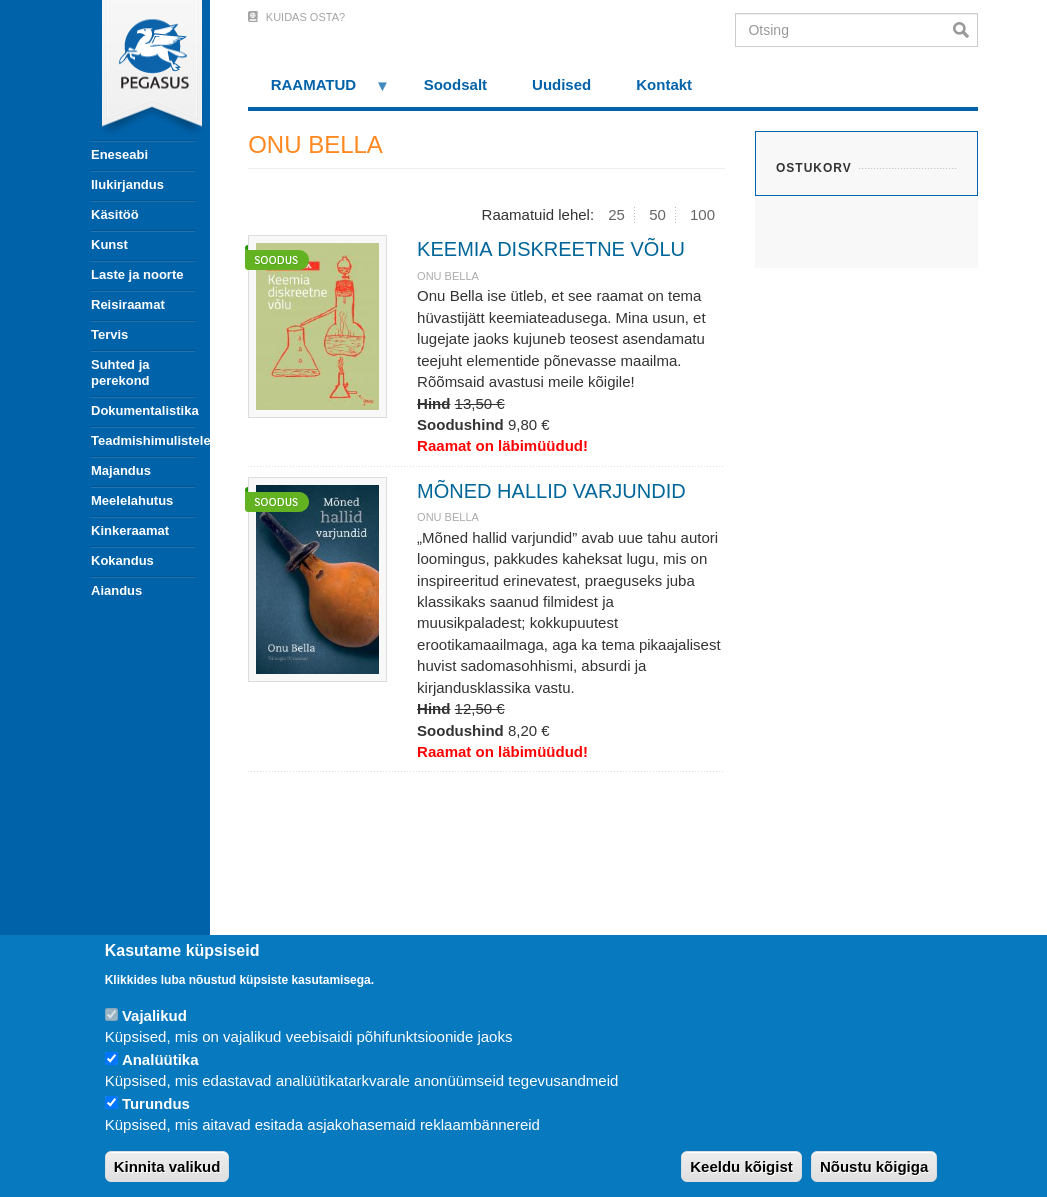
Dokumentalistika (143, 410)
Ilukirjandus (127, 184)
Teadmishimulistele (143, 440)
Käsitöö (115, 214)
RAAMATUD (319, 91)
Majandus (121, 470)
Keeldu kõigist (741, 1166)
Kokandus (122, 560)
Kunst (109, 244)
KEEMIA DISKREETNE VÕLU (551, 249)
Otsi (965, 30)
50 (657, 214)
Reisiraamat (128, 304)
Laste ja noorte (137, 274)
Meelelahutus (132, 500)
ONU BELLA (448, 276)
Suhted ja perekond (120, 372)
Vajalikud (154, 1015)
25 (616, 214)
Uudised (561, 84)
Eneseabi (119, 154)
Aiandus (116, 590)
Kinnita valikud (167, 1166)
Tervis (109, 334)
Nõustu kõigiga (874, 1166)
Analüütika (160, 1059)
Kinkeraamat (130, 530)
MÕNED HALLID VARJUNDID (551, 491)
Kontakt (664, 84)
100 (702, 214)
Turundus (156, 1103)
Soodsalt (455, 84)
